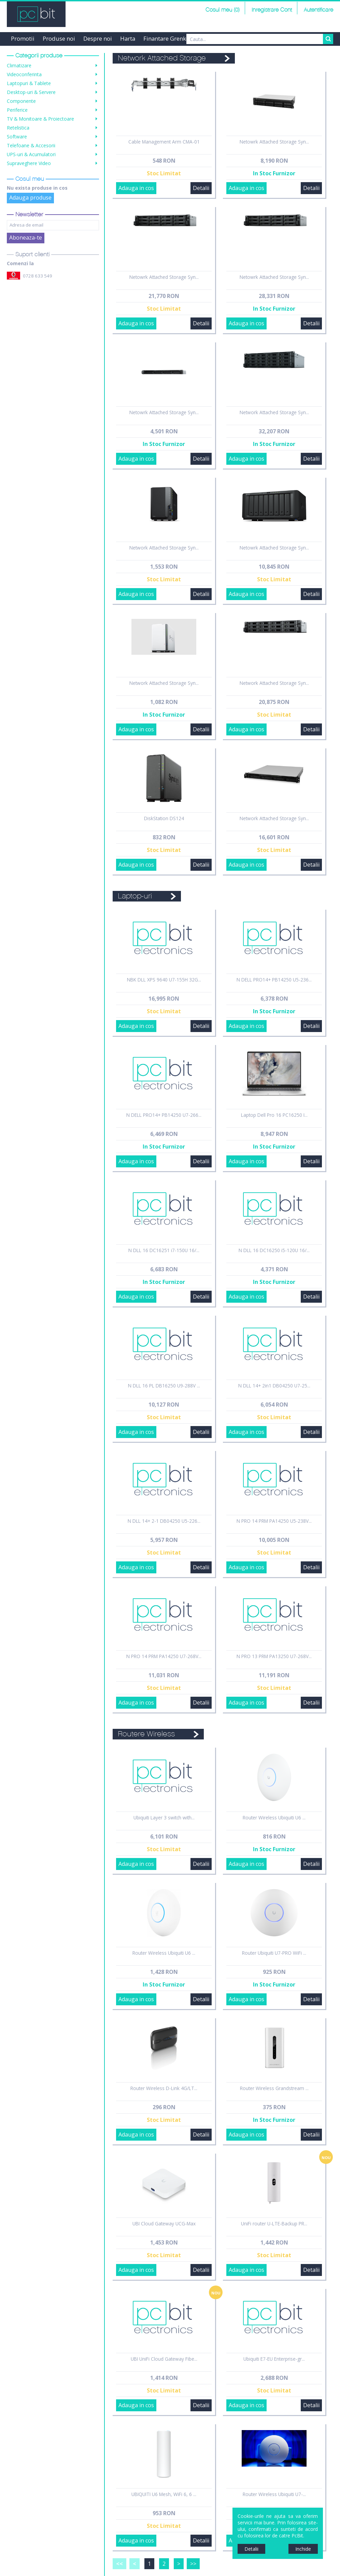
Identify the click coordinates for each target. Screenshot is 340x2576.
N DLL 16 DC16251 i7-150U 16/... (163, 1250)
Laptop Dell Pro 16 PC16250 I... (274, 1115)
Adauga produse (30, 197)
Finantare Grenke (166, 38)
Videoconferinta (24, 74)
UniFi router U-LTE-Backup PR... (274, 2223)
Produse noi (59, 38)
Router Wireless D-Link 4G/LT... (163, 2088)
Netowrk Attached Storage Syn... (274, 141)
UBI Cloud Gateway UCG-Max (164, 2223)
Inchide (303, 2549)
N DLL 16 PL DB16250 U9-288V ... (164, 1385)
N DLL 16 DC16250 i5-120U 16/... (274, 1250)
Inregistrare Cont (272, 10)
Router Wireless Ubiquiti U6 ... (274, 1817)
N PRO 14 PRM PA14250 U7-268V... (163, 1656)
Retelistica (18, 127)
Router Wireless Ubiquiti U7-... (274, 2494)
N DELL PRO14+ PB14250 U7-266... (163, 1115)
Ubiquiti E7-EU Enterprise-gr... (274, 2359)
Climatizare (19, 65)
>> (193, 2563)
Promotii (22, 38)
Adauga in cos (136, 188)
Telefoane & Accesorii (31, 145)
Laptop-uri (135, 896)
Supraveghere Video (29, 163)
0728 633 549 (37, 276)
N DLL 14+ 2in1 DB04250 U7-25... (274, 1385)
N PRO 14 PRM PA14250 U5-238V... (274, 1521)
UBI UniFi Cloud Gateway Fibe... (164, 2359)
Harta (127, 38)
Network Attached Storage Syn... (274, 412)
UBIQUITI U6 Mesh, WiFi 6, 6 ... (163, 2494)
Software (17, 136)
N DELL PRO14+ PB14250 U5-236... (274, 979)
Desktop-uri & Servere (31, 92)
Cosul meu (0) (223, 10)
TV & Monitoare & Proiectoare (40, 119)
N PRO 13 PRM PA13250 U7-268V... (274, 1656)
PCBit (36, 14)
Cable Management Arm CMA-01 (164, 141)
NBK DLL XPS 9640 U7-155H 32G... (164, 979)
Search (328, 39)
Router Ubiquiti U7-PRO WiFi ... (274, 1953)
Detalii (201, 188)
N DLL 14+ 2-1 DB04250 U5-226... (164, 1521)
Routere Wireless (146, 1734)
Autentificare (318, 10)
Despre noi (97, 38)
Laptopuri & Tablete (29, 83)
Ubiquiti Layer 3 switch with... (164, 1817)
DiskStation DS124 (164, 818)
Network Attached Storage (162, 58)
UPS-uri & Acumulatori (31, 154)
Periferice (17, 110)
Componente (21, 101)
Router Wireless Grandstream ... (274, 2088)
